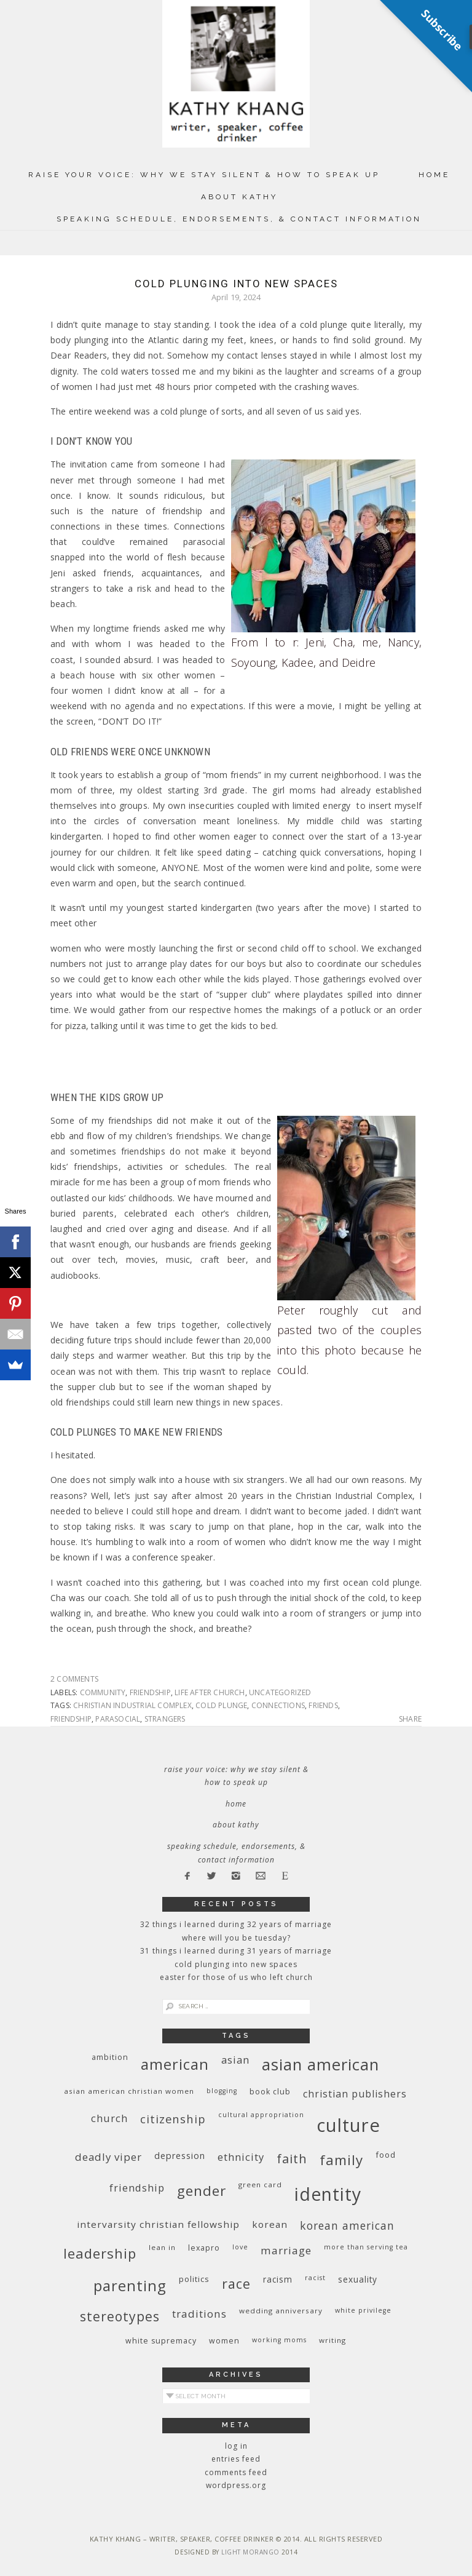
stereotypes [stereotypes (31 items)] (120, 2316)
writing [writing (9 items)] (332, 2340)
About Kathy (239, 197)
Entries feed (236, 2459)
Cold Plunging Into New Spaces (236, 283)
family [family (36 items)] (341, 2159)
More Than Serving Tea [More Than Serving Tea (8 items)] (366, 2247)
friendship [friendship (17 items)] (137, 2187)
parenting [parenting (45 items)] (130, 2285)
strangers (165, 1719)
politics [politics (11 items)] (194, 2278)
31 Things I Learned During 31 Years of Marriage (236, 1951)
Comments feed (236, 2472)
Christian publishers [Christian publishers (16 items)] (355, 2094)
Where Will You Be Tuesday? (236, 1938)
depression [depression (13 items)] (179, 2155)
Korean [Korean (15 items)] (270, 2224)
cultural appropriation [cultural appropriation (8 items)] (261, 2114)
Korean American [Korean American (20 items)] (347, 2225)
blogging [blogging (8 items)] (221, 2090)
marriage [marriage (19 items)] (286, 2250)
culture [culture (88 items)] (348, 2125)
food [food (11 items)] (386, 2154)
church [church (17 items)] (109, 2118)
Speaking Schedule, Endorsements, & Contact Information (239, 219)
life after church (210, 1692)
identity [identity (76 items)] (327, 2194)
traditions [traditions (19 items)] (199, 2314)
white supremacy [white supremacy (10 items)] (161, 2340)
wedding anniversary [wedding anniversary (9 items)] (281, 2310)
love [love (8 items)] (240, 2247)
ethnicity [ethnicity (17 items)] (241, 2157)
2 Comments (74, 1679)
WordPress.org (236, 2485)
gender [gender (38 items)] (201, 2190)
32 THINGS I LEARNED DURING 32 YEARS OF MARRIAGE (236, 1924)
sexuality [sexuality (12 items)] (357, 2279)
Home (434, 174)
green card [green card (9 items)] (260, 2184)
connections (278, 1705)
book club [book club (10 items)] (270, 2091)
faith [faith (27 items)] (292, 2158)
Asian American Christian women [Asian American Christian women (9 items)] (129, 2091)
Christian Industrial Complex (132, 1705)
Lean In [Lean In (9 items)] (162, 2247)
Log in (236, 2446)
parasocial (117, 1719)
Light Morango (250, 2552)
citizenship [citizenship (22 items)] (173, 2118)
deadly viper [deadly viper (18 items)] (108, 2157)
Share (410, 1719)
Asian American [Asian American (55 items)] (320, 2064)
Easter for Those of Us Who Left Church (236, 1977)
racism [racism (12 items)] (278, 2279)
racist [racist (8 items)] (315, 2277)
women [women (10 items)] (224, 2340)
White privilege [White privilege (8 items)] (363, 2310)
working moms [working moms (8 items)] (279, 2339)
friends (323, 1705)
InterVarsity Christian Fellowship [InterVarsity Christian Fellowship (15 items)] (158, 2224)
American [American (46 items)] (175, 2064)
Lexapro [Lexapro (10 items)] (204, 2248)
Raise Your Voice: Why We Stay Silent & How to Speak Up (204, 174)
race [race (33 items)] (236, 2283)
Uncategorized (280, 1692)
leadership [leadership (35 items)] (99, 2253)
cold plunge (221, 1705)
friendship (150, 1692)
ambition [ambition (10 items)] (110, 2057)
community (103, 1692)
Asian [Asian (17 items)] (235, 2060)
